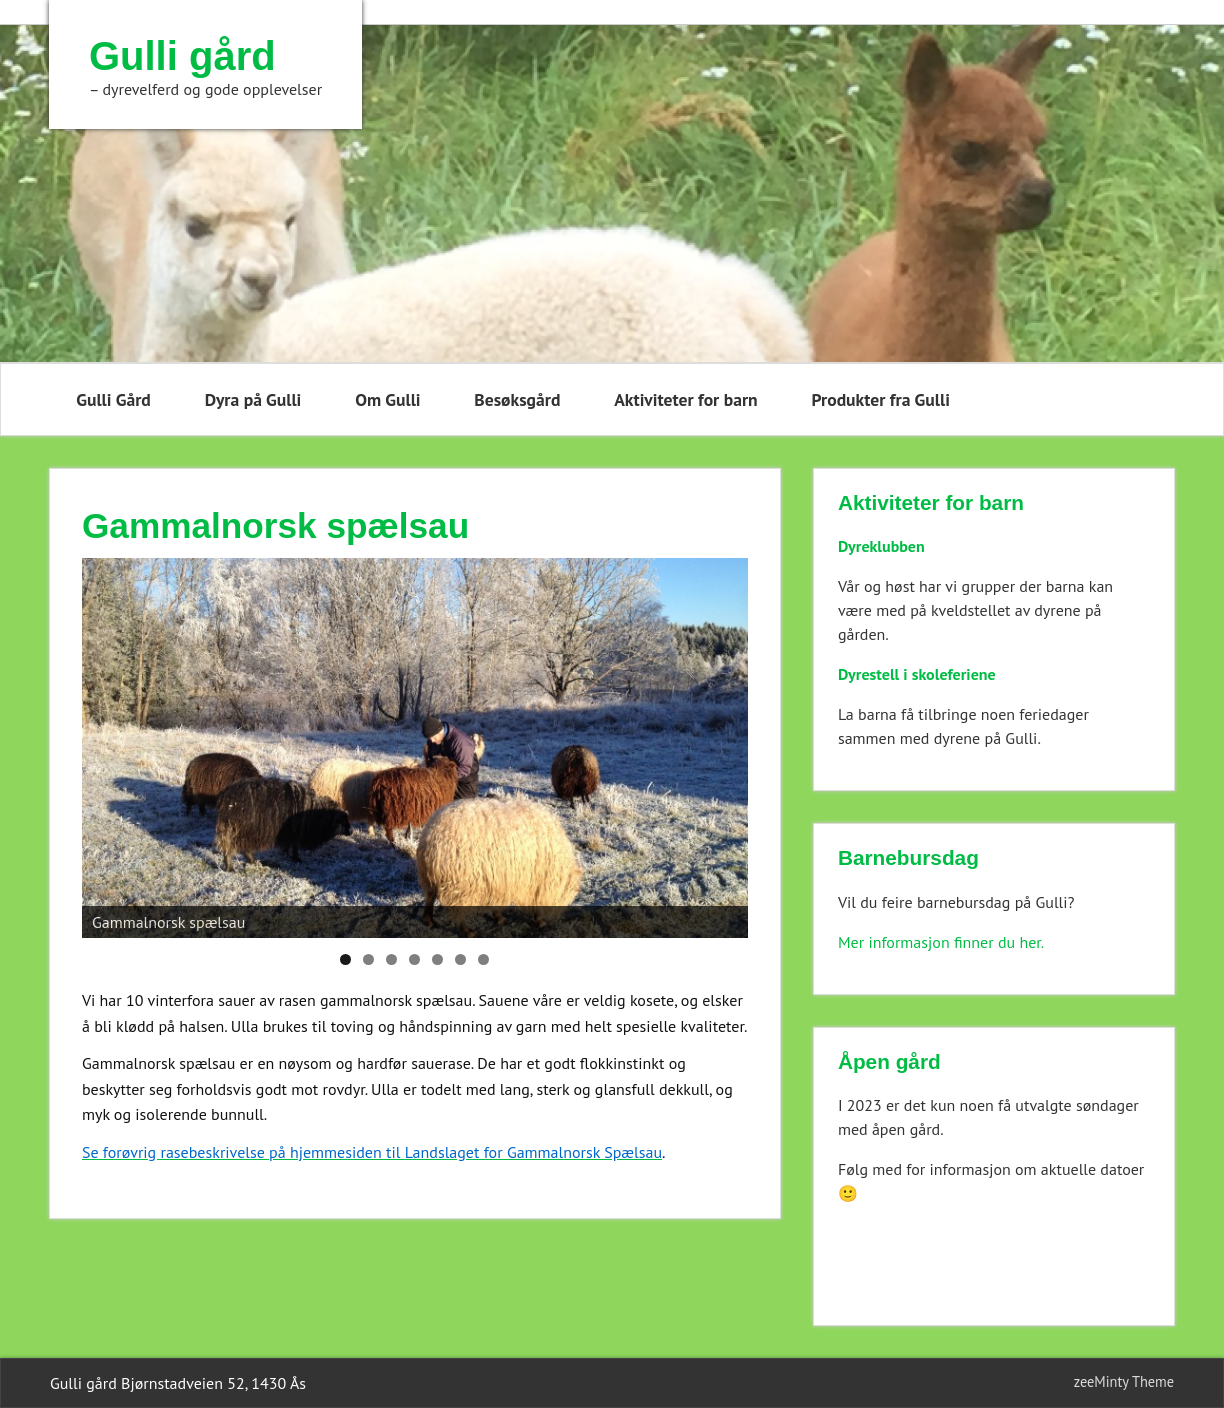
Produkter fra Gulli (880, 399)
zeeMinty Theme (1124, 1381)
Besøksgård (517, 399)
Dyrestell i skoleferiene (917, 674)
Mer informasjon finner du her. (941, 942)
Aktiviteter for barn (685, 399)
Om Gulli (387, 399)
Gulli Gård (113, 399)
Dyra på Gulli (253, 399)
